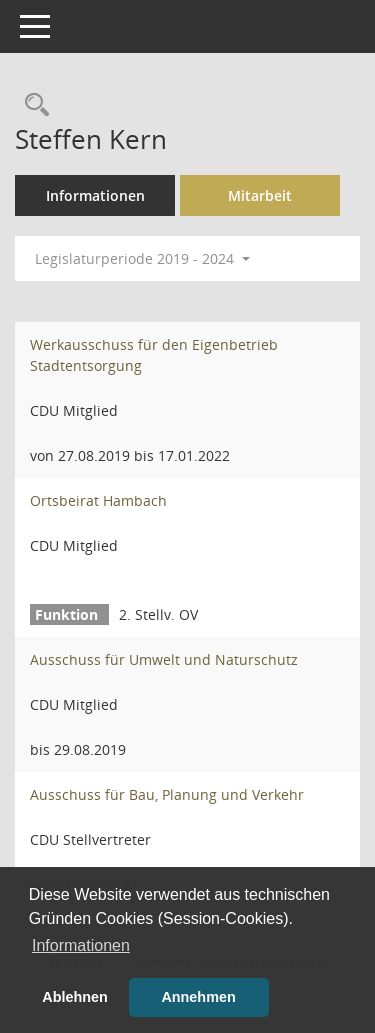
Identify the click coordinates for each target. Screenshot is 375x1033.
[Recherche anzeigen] (32, 105)
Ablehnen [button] (75, 997)
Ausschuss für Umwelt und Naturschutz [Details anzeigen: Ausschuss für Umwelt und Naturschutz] (164, 659)
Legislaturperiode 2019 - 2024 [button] (142, 258)
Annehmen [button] (198, 997)
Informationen (95, 195)
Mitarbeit (260, 195)
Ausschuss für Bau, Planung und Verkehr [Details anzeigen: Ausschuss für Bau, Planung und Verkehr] (167, 794)
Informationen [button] (81, 945)
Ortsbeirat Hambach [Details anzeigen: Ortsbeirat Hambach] (98, 500)
